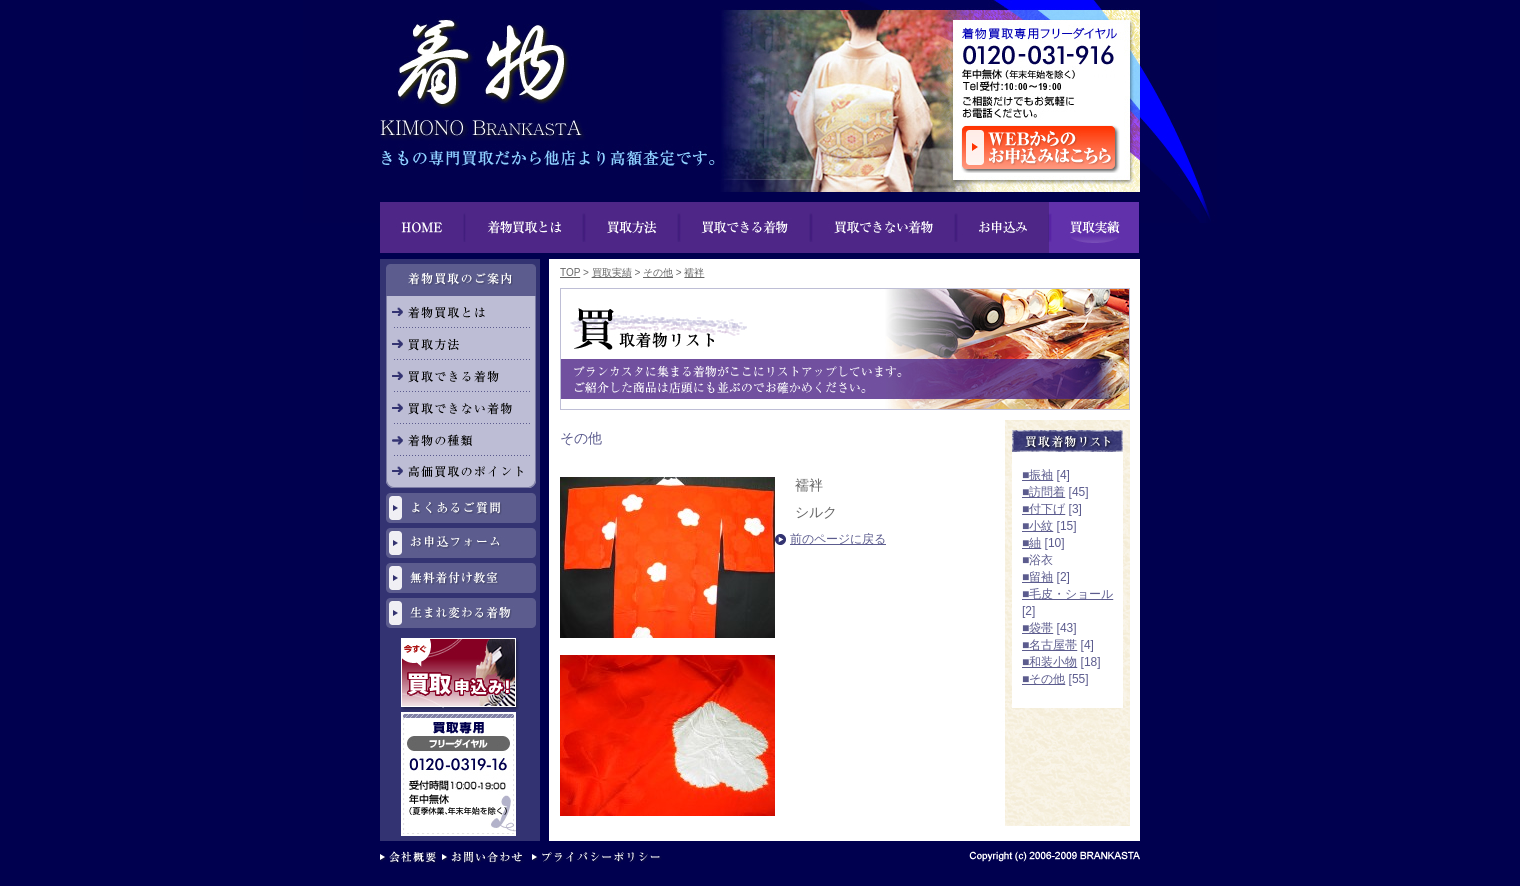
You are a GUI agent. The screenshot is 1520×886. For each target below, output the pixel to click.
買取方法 (632, 227)
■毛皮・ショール (1067, 594)
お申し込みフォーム (461, 543)
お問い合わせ (487, 858)
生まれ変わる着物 (461, 613)
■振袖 (1037, 475)
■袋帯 (1037, 628)
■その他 (1043, 679)
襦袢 (694, 272)
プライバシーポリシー (600, 858)
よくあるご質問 (461, 508)
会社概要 (411, 858)
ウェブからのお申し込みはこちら (1040, 149)
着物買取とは (525, 227)
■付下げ (1043, 509)
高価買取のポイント (461, 472)
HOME (422, 227)
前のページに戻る (838, 539)
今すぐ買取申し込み (460, 675)
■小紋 (1037, 526)
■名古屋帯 (1049, 645)
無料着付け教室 (461, 578)
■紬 (1031, 543)
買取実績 (1094, 227)
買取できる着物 (461, 376)
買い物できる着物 (746, 227)
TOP (570, 272)
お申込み (1002, 227)
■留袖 (1037, 577)
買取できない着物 (883, 227)
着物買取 (480, 70)
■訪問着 (1043, 492)
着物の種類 (461, 440)
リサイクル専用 (460, 720)
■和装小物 (1049, 662)
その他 (658, 272)
